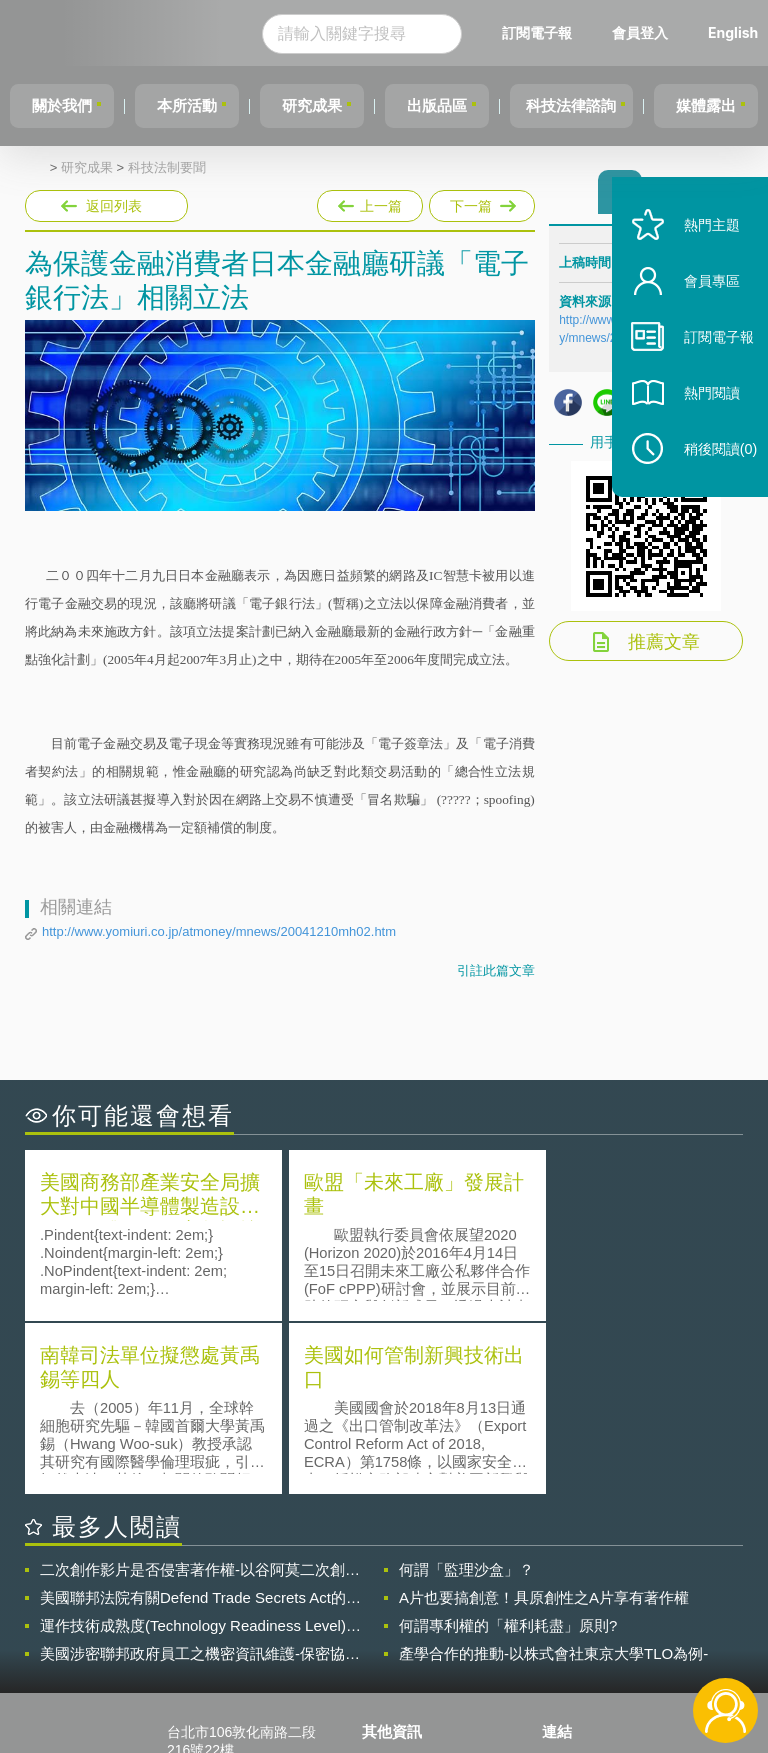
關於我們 (65, 105)
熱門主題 (700, 252)
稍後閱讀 (709, 476)
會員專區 (700, 308)
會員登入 (677, 32)
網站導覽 (402, 1671)
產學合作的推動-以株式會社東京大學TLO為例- (553, 1478)
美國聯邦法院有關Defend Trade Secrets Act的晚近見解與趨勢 (200, 1423)
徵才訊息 (402, 1615)
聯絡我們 (402, 1643)
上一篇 (370, 202)
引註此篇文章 (496, 970)
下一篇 (480, 202)
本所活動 (196, 105)
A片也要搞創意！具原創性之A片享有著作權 (544, 1422)
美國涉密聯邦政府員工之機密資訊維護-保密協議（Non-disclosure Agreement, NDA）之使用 (200, 1479)
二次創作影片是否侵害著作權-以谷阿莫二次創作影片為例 (200, 1395)
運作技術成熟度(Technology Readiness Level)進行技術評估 (200, 1451)
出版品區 (458, 105)
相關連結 (654, 1587)
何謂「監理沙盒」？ (466, 1394)
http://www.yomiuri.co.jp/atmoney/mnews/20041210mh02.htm (219, 931)
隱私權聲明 (409, 1587)
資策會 (575, 1587)
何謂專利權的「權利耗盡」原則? (508, 1450)
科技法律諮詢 (599, 105)
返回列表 (114, 206)
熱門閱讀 (700, 420)
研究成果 (327, 105)
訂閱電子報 (574, 32)
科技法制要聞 (167, 168)
